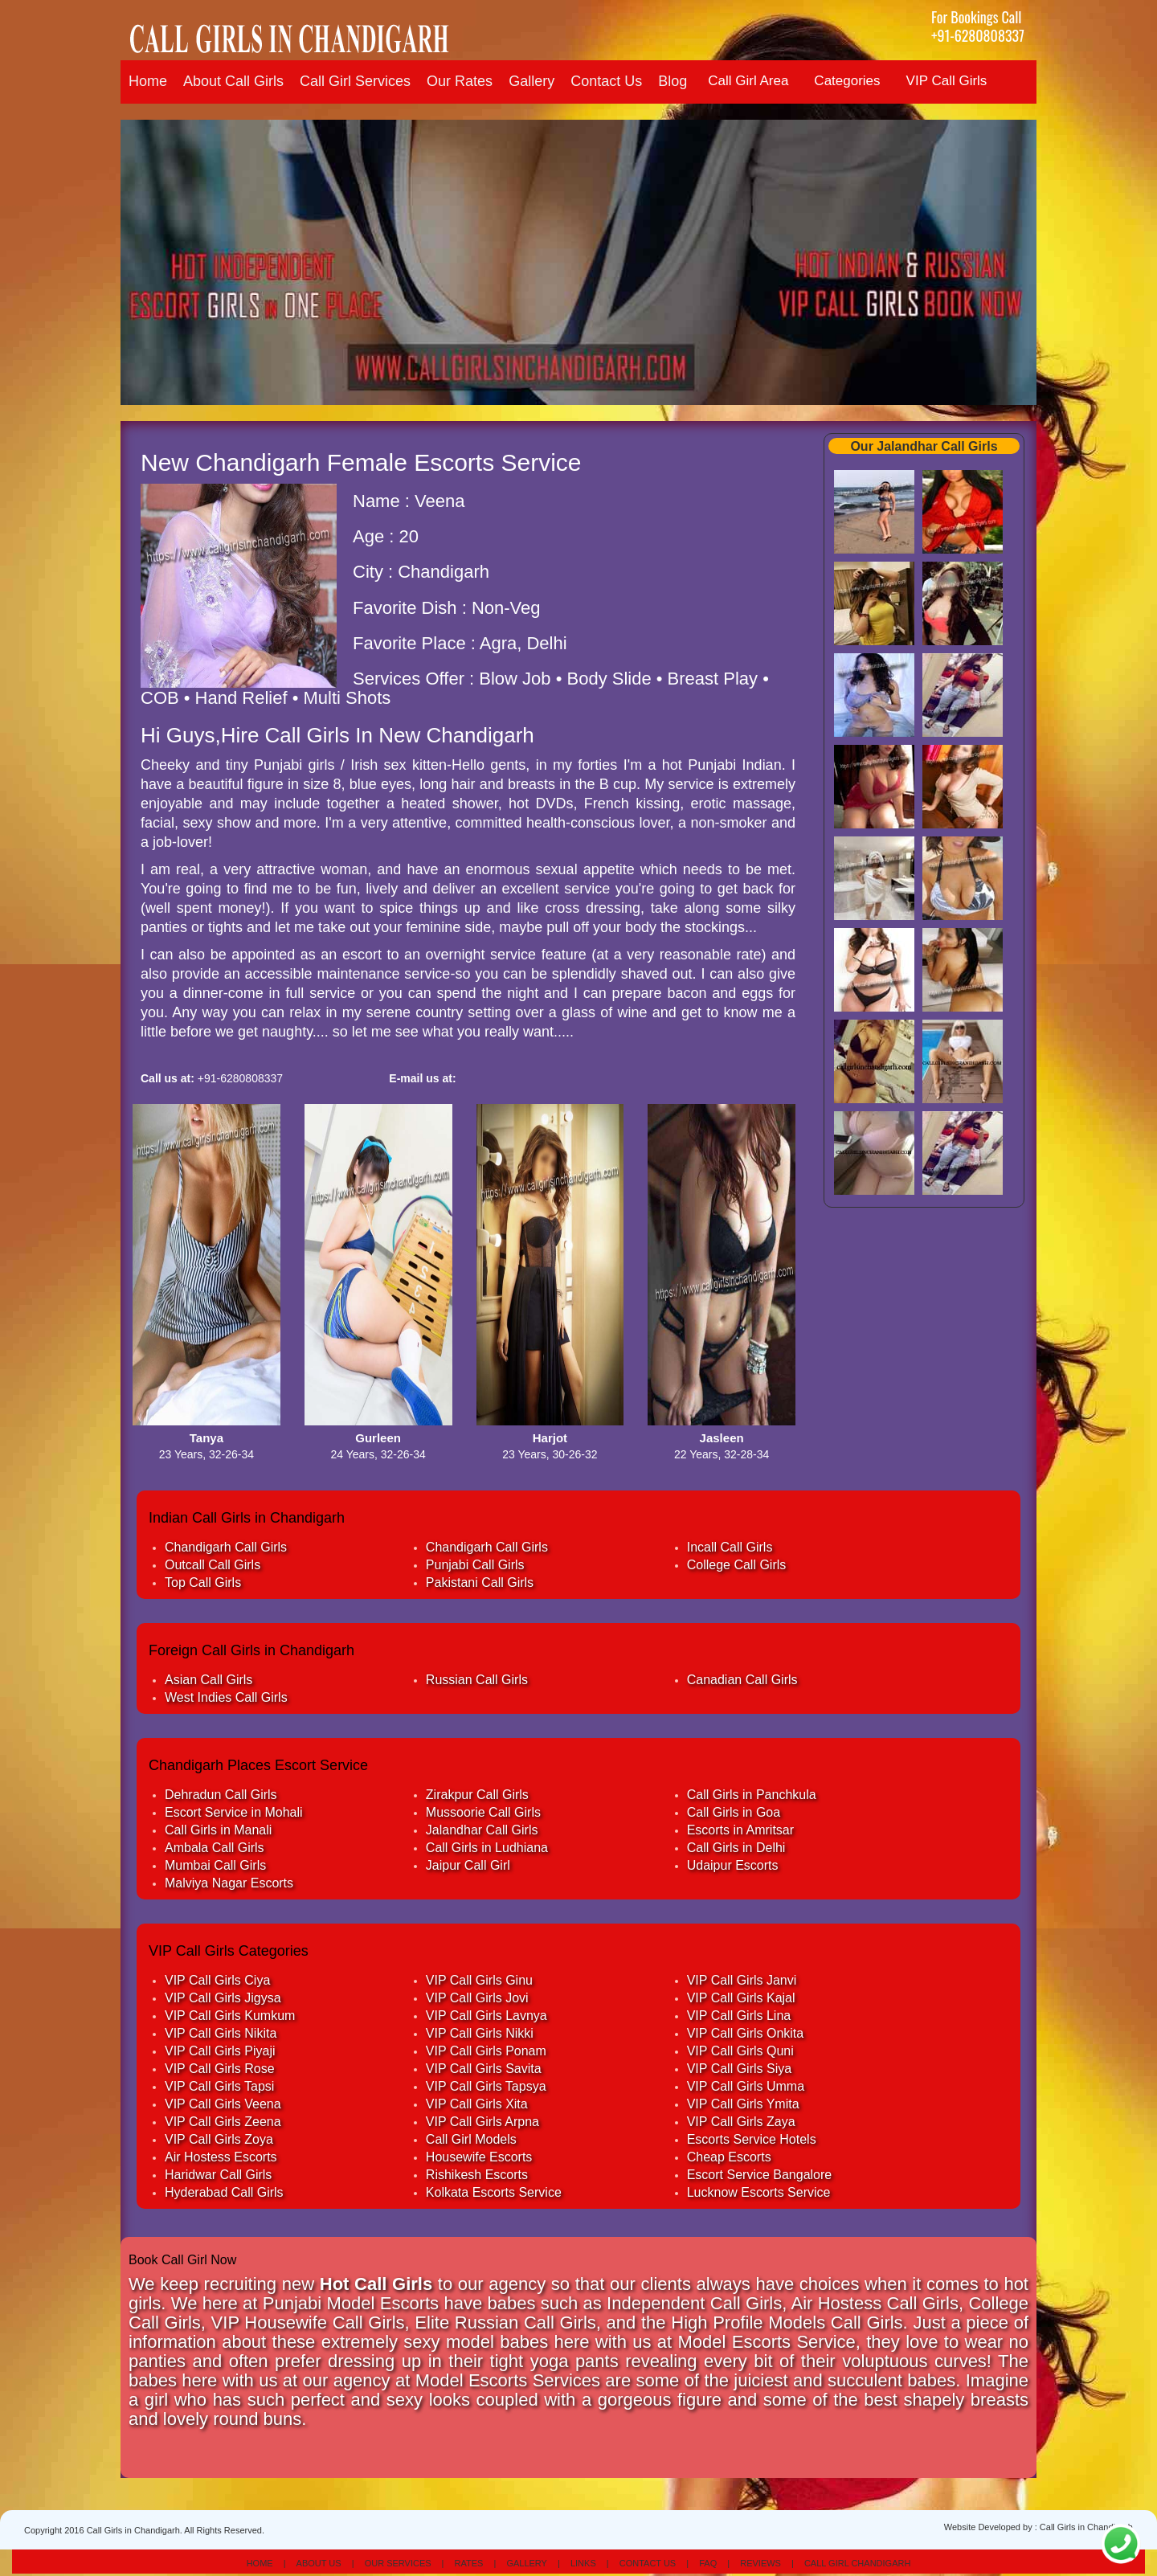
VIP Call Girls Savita (484, 2068)
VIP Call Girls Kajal (741, 1998)
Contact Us (606, 81)
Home (148, 81)
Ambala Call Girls (214, 1847)
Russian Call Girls (477, 1680)
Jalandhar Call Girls (482, 1830)
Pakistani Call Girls (480, 1582)
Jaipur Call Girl (468, 1865)
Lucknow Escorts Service (759, 2192)
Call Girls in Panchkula (751, 1794)
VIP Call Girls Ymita (743, 2104)
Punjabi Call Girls (475, 1565)
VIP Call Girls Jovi (477, 1998)
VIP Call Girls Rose (220, 2068)
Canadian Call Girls (742, 1680)
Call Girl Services (355, 81)
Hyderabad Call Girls (224, 2192)
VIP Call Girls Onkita (745, 2033)
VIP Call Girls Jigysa (223, 1998)
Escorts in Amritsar (740, 1830)
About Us (318, 2563)
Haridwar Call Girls (218, 2174)
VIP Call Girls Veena (223, 2104)
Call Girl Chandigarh (857, 2563)
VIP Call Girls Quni (740, 2051)
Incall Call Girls (730, 1547)
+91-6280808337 (977, 35)
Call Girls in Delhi (736, 1847)
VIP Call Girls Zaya (741, 2121)
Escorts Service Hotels (751, 2139)
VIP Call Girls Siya (739, 2068)
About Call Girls (233, 81)
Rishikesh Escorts (477, 2174)
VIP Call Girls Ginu (479, 1980)
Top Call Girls (203, 1582)
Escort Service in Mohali (234, 1812)
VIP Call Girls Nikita (220, 2033)
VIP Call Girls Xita (477, 2104)
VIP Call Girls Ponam (486, 2051)
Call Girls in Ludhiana (487, 1847)
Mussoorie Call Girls (483, 1812)
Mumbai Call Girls (215, 1865)
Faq (708, 2563)
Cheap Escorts (729, 2157)
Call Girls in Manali (218, 1830)
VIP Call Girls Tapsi (219, 2086)
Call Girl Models (471, 2139)
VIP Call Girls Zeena (223, 2121)
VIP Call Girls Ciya (217, 1980)
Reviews (760, 2563)
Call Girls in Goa (733, 1812)
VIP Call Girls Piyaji (220, 2051)
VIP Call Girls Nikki (480, 2033)
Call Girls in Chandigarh (1086, 2527)
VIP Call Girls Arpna (482, 2121)
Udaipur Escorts (733, 1865)
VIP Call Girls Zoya (219, 2139)
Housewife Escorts (479, 2157)
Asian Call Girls (208, 1680)
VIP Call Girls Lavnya (486, 2015)
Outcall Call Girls (212, 1565)
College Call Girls (737, 1565)
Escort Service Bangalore (759, 2174)
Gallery (531, 81)
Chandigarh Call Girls (226, 1547)
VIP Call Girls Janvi (742, 1980)
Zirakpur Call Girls (477, 1794)
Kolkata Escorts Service (494, 2192)
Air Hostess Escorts (221, 2157)
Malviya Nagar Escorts (229, 1883)
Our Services (398, 2563)
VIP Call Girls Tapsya (486, 2086)
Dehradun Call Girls (221, 1794)
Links (583, 2563)
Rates (469, 2563)
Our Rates (460, 81)
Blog (672, 81)
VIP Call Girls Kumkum (230, 2015)
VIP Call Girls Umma (745, 2086)
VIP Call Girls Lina (739, 2015)
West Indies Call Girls (226, 1697)
